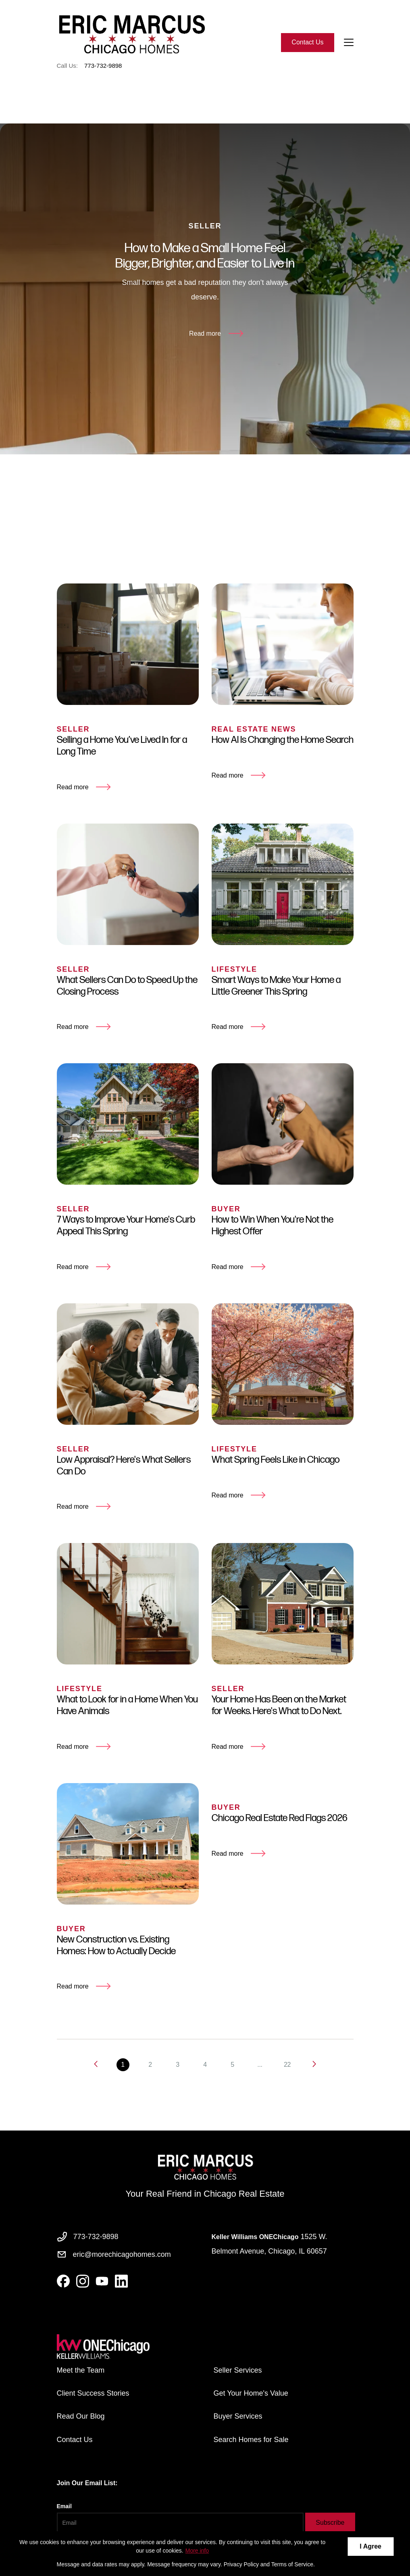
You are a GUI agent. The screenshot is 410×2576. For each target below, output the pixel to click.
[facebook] (63, 2281)
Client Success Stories (93, 2393)
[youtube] (102, 2281)
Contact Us (307, 42)
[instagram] (82, 2281)
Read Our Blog (81, 2416)
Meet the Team (81, 2370)
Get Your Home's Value (251, 2393)
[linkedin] (121, 2281)
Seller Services (238, 2370)
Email (64, 2506)
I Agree (370, 2546)
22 (287, 2077)
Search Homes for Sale (251, 2440)
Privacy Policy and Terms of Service (268, 2564)
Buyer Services (238, 2416)
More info (197, 2550)
